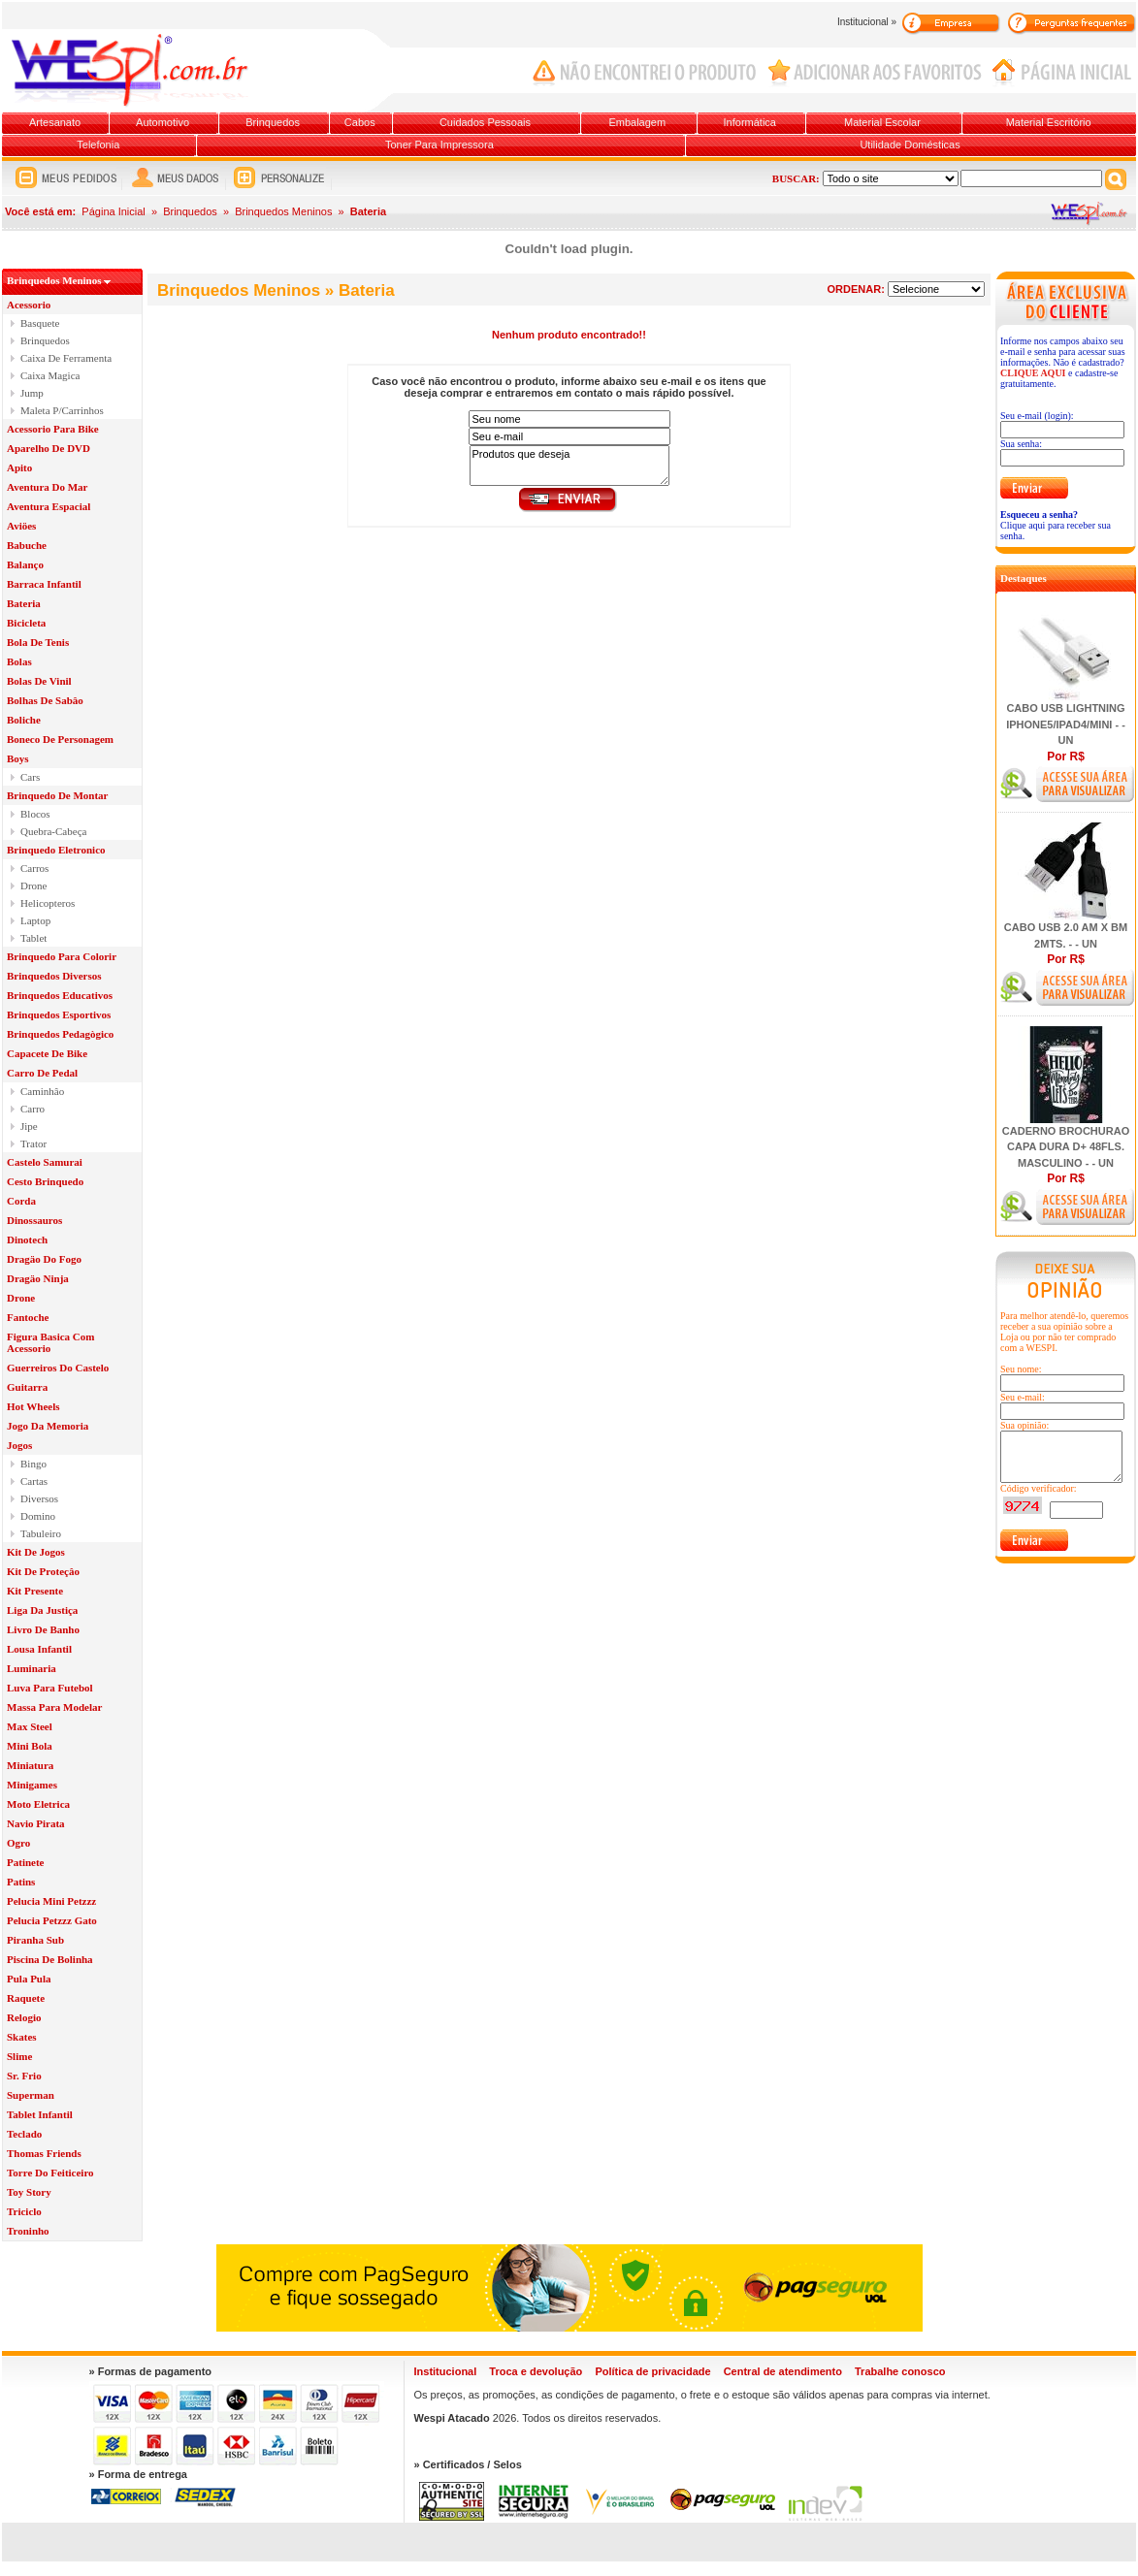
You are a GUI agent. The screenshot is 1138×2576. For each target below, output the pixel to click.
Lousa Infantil (39, 1649)
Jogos (19, 1445)
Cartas (34, 1481)
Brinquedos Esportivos (59, 1014)
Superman (30, 2095)
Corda (21, 1201)
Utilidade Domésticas (909, 144)
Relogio (24, 2017)
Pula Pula (29, 1978)
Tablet (33, 938)
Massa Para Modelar (54, 1707)
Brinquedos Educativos (60, 995)
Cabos (359, 122)
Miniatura (30, 1765)
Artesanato (55, 122)
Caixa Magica (50, 375)
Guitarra (27, 1387)
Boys (18, 758)
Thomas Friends (44, 2153)
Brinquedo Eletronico (56, 849)
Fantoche (28, 1317)
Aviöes (21, 525)
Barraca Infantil (44, 584)
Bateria (24, 603)
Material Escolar (882, 122)
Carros (34, 868)
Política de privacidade (652, 2371)
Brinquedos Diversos (54, 976)
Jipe (29, 1126)
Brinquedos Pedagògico (60, 1034)
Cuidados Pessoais (485, 122)
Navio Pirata (36, 1823)
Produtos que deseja (569, 465)
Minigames (32, 1784)
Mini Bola (29, 1746)
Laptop (35, 920)
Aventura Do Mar (47, 487)
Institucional (445, 2371)
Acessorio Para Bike (53, 429)
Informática (750, 122)
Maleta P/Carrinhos (62, 410)
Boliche (24, 719)
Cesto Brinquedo (45, 1181)
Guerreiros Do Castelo (58, 1367)
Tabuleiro (40, 1533)
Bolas (19, 661)
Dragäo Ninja (38, 1278)
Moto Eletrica (38, 1804)
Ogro (18, 1843)
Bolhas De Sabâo (45, 700)
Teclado (24, 2134)
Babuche (27, 545)
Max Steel (29, 1726)
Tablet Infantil (40, 2114)
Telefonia (98, 144)
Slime (19, 2056)
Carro (32, 1108)
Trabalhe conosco (900, 2371)
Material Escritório (1048, 122)
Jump (32, 393)
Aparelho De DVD (48, 448)
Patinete (25, 1862)
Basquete (39, 323)
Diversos (39, 1498)
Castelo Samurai (44, 1162)
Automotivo (162, 122)
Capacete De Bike (47, 1053)
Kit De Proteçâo (43, 1571)
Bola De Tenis (38, 642)
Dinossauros (34, 1220)
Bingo (33, 1463)
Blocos (35, 814)
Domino (37, 1516)
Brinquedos (272, 122)
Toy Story (29, 2192)
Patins (21, 1881)
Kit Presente (35, 1590)
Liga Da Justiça (42, 1610)
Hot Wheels (33, 1406)
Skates (22, 2037)
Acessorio (28, 304)
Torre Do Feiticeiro (50, 2172)
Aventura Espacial (48, 506)
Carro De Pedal (42, 1073)
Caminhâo (42, 1091)
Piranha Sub (35, 1940)
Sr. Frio (24, 2075)
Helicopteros (47, 903)
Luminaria (31, 1668)
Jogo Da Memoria (47, 1426)
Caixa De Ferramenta (66, 358)
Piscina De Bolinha (50, 1959)
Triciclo (24, 2211)
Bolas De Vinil (39, 681)
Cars (30, 777)
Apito (19, 467)
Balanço (25, 564)
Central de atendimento (783, 2371)
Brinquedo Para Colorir (61, 956)
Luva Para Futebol (50, 1687)
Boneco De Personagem (60, 739)
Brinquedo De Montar (58, 795)
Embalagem (637, 122)
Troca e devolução (535, 2371)
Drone (34, 885)
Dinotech (27, 1239)
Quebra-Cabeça (53, 831)
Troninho (28, 2231)
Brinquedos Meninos (283, 211)
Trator (33, 1143)
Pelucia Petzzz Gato (52, 1920)
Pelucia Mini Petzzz (51, 1901)
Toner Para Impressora (439, 144)
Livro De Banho (43, 1629)
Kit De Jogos (36, 1552)
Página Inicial (113, 211)
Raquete (26, 1998)
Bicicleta (26, 622)
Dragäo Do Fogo (44, 1259)
